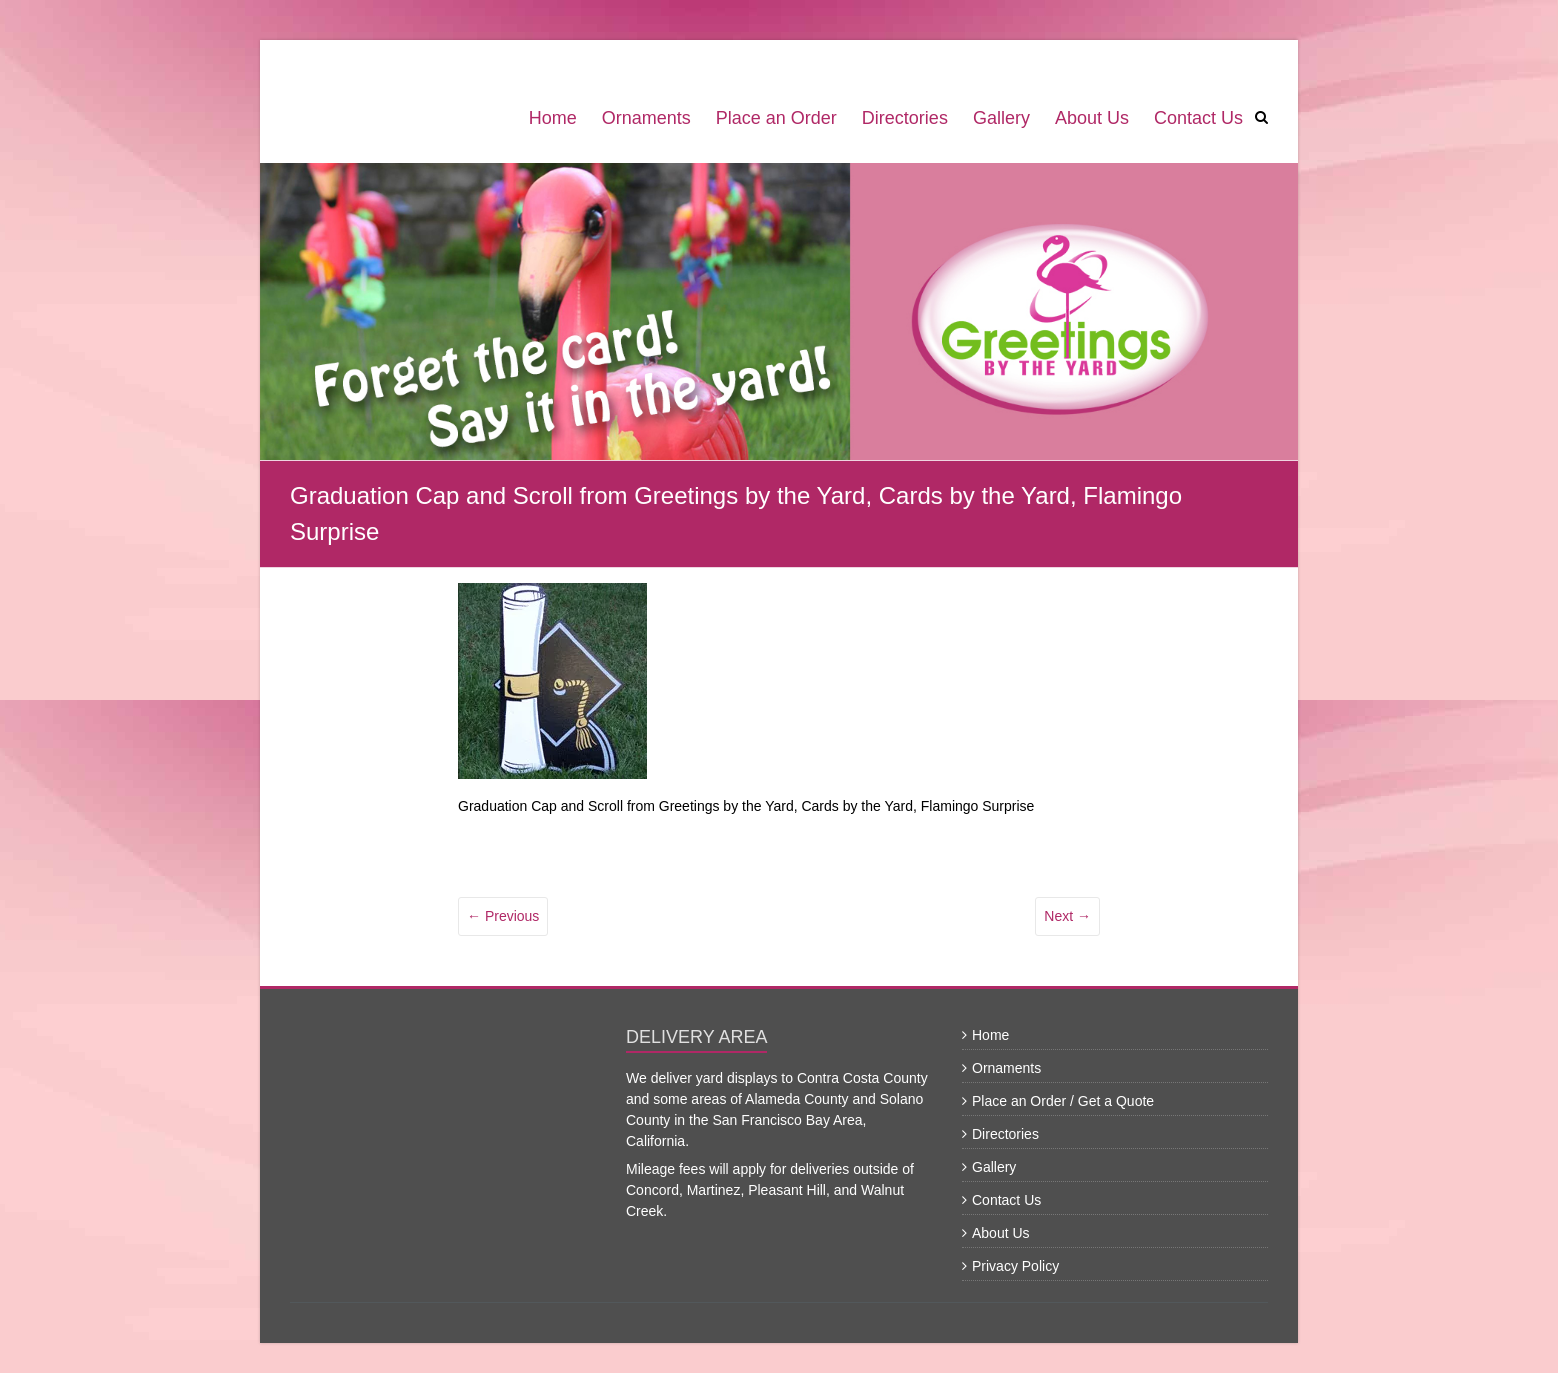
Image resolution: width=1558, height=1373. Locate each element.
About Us (1092, 118)
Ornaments (646, 118)
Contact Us (1198, 118)
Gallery (1001, 118)
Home (553, 118)
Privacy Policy (1015, 1266)
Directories (905, 118)
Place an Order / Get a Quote (1063, 1101)
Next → (1067, 916)
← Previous (503, 916)
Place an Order (776, 118)
